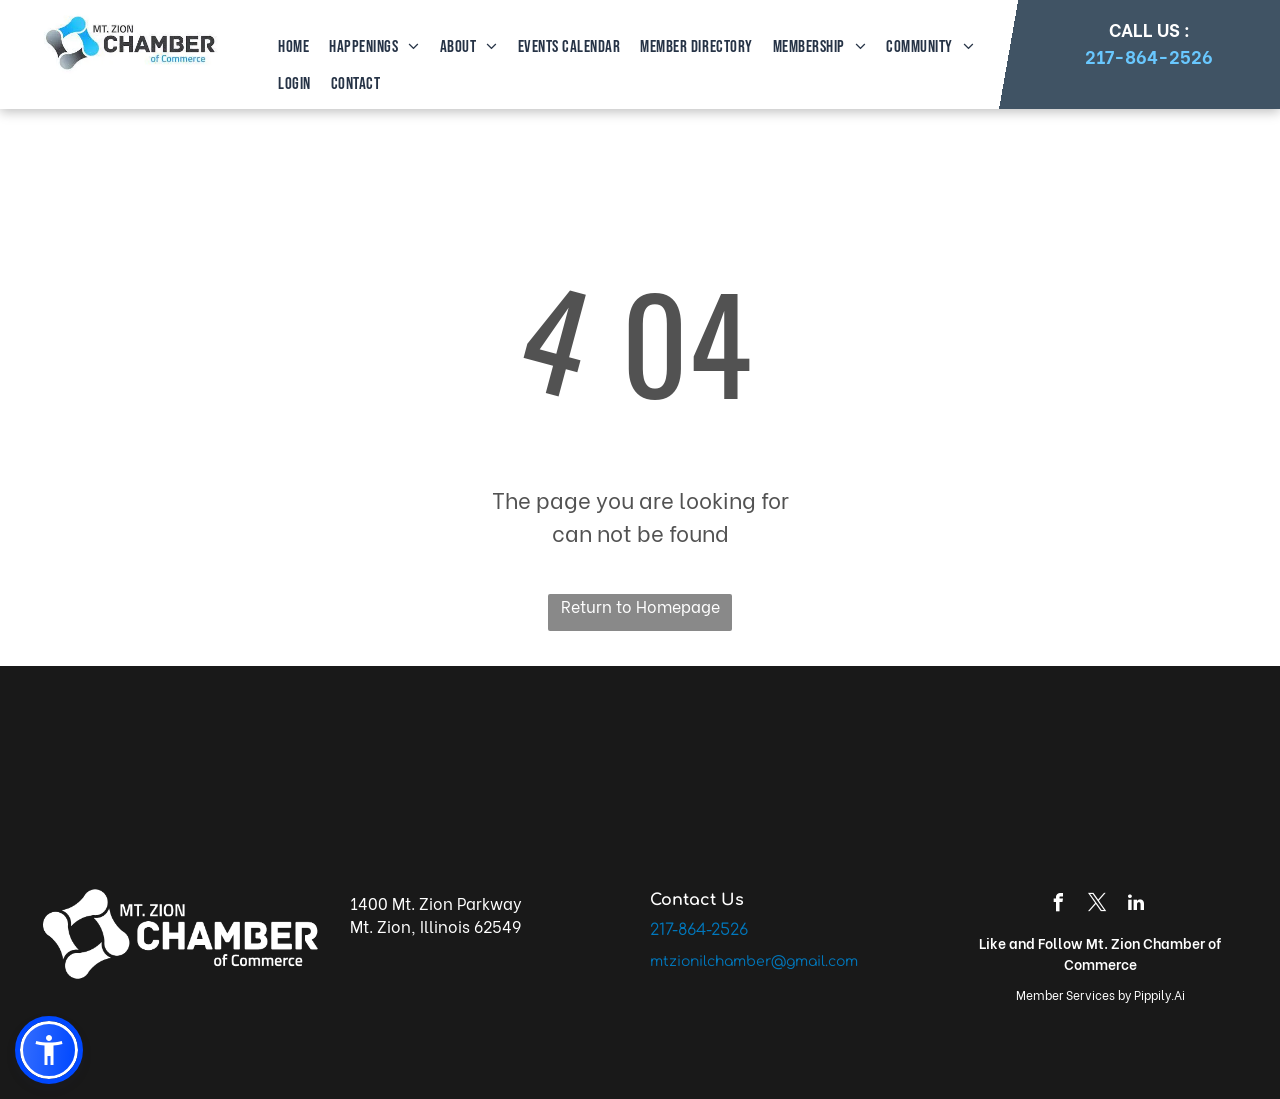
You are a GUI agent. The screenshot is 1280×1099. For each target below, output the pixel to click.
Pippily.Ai (1159, 994)
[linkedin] (1136, 905)
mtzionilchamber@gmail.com (754, 961)
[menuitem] (291, 48)
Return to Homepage (640, 605)
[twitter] (1097, 905)
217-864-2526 (1149, 55)
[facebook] (1058, 905)
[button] (49, 1050)
